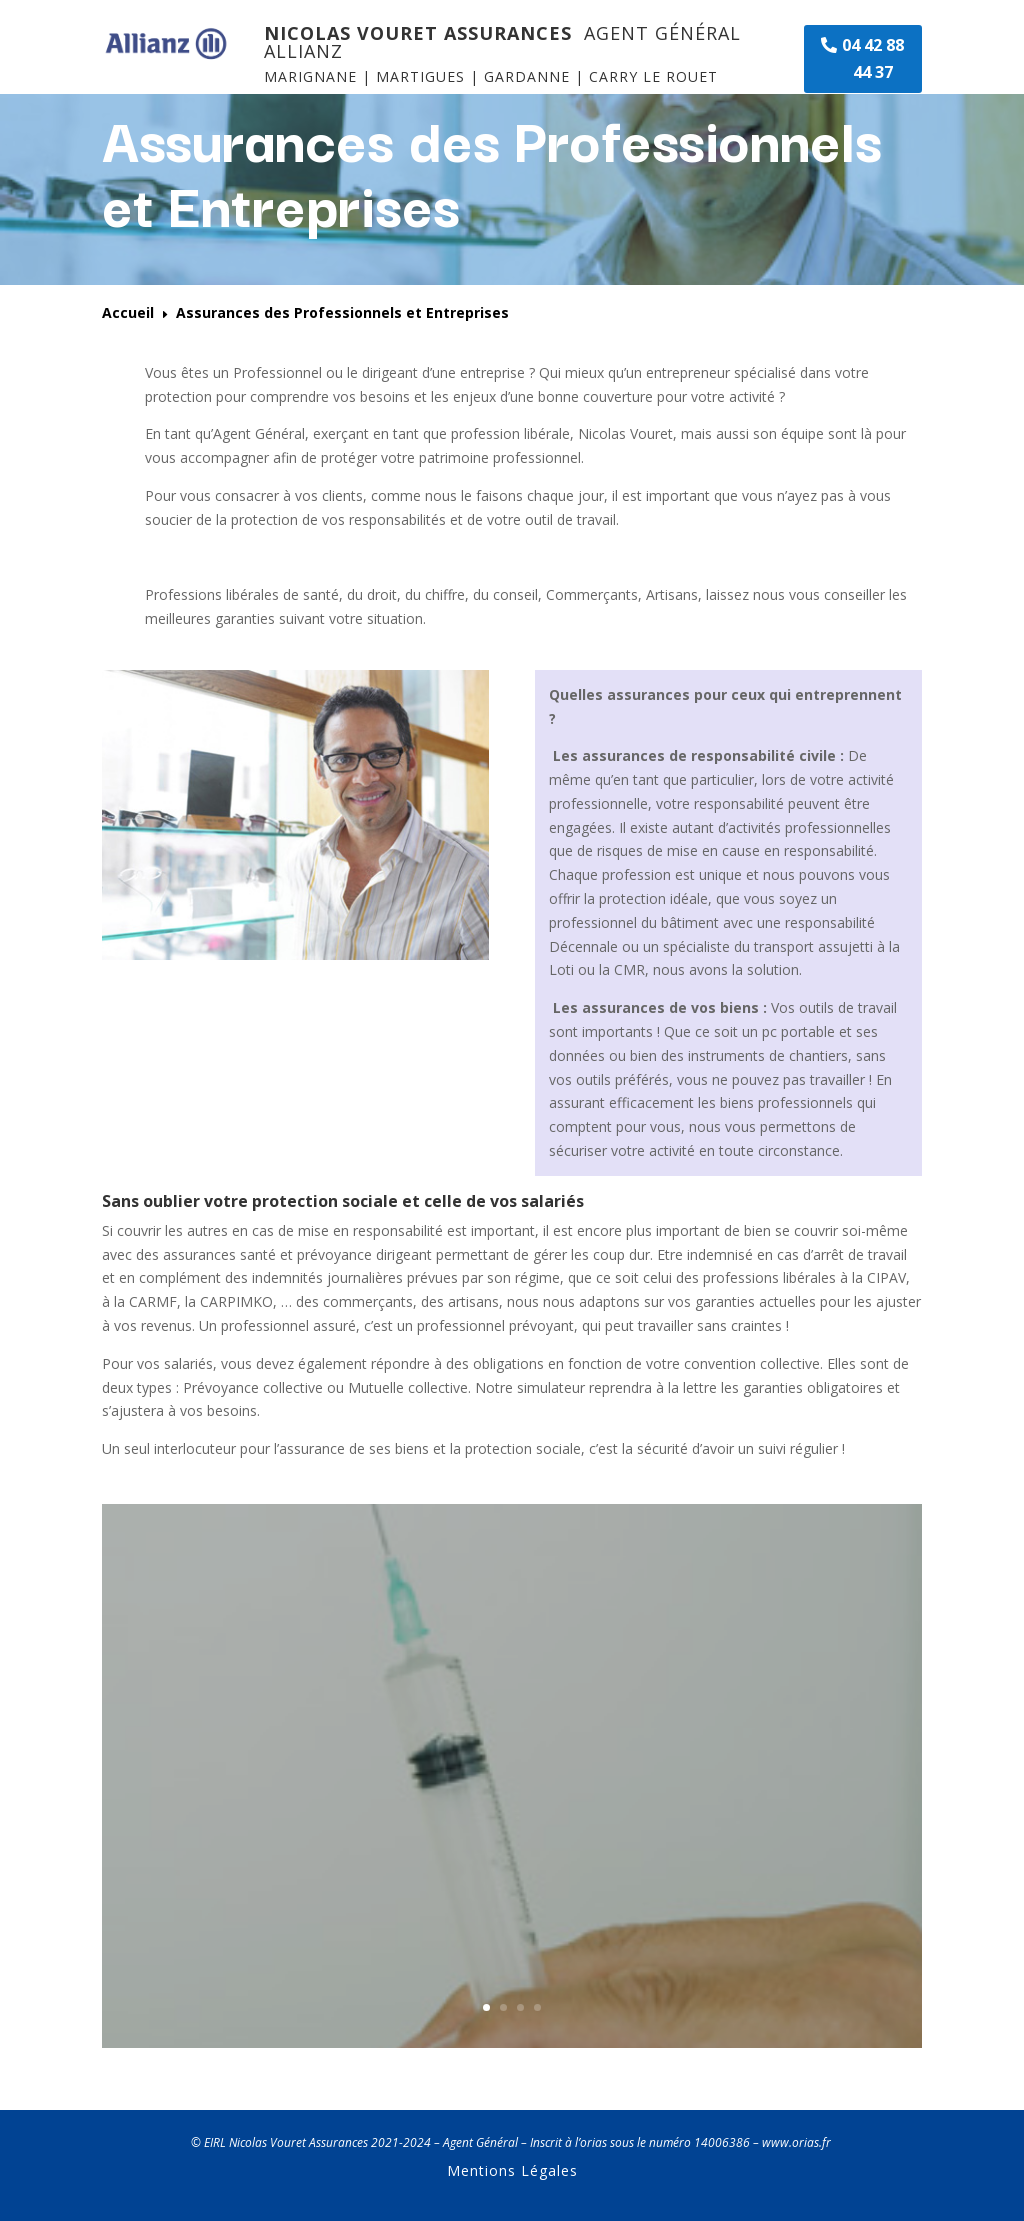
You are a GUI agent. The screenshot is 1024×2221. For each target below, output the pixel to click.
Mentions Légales (512, 2170)
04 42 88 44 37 (873, 58)
